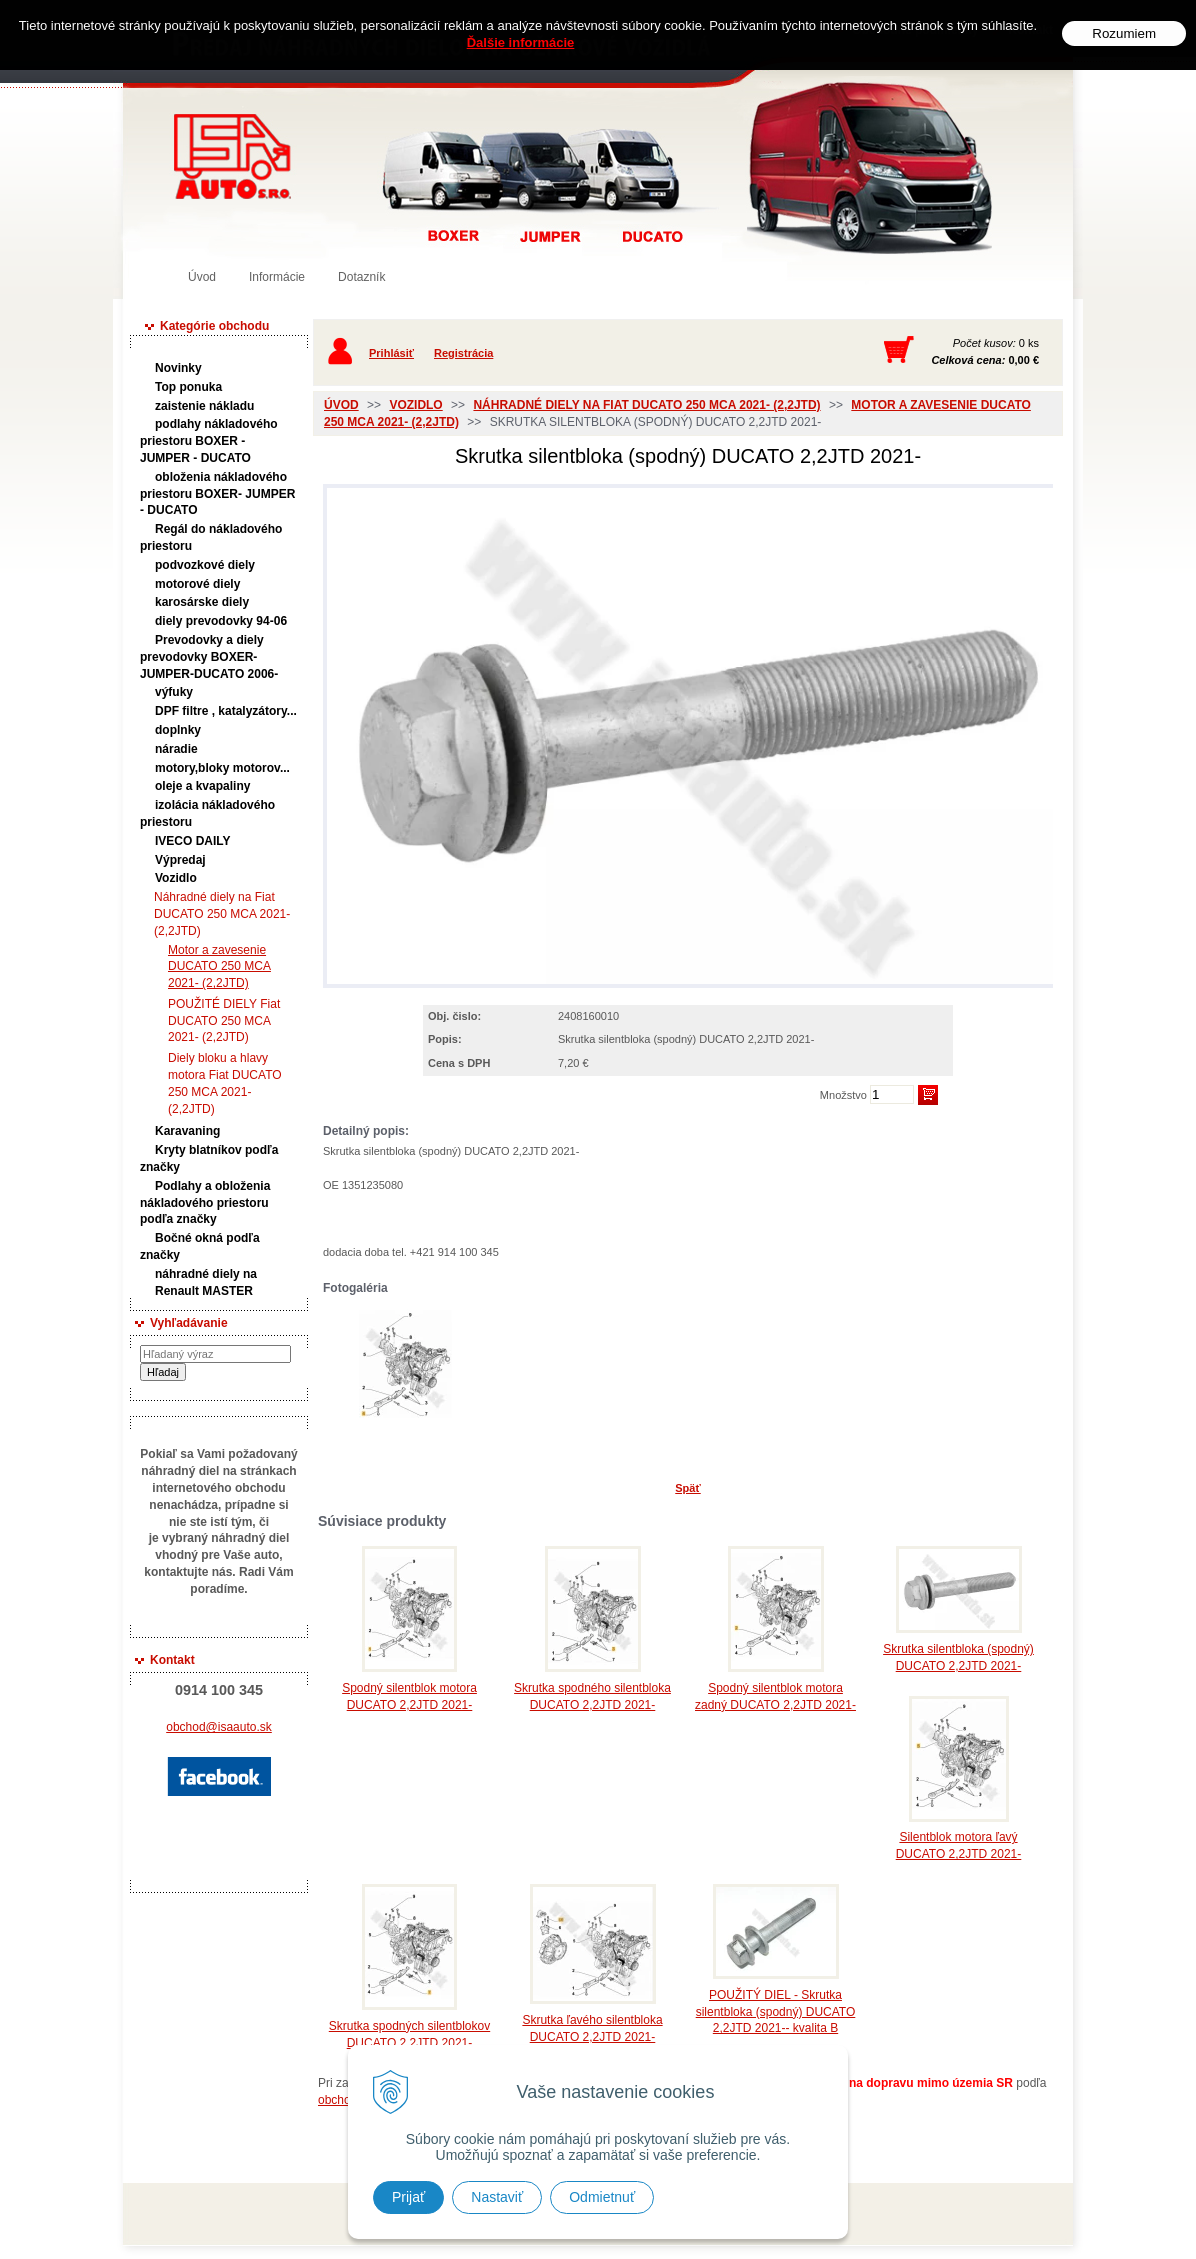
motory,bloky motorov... (222, 768)
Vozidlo (176, 878)
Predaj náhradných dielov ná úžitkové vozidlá (232, 156)
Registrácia (463, 353)
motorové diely (197, 584)
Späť (687, 1488)
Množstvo (843, 1095)
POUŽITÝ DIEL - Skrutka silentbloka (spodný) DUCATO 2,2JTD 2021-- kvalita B (776, 2012)
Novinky (178, 368)
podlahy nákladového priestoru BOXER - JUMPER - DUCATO (209, 441)
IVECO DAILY (193, 841)
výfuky (174, 692)
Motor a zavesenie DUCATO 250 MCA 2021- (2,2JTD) (219, 967)
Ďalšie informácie (521, 42)
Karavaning (187, 1131)
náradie (176, 749)
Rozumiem (1124, 33)
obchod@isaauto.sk (219, 1727)
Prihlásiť (391, 353)
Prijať (408, 2197)
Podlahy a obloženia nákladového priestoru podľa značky (205, 1203)
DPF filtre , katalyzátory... (226, 711)
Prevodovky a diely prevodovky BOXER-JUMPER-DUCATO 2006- (209, 657)
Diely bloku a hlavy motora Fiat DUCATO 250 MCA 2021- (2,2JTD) (225, 1083)
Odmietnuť (602, 2197)
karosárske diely (202, 602)
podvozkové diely (205, 565)
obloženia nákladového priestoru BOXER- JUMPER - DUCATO (217, 494)
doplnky (178, 730)
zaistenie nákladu (204, 406)
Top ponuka (188, 387)
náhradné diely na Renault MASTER (206, 1282)
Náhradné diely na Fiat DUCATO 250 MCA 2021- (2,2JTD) (222, 914)
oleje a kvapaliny (202, 786)
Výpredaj (180, 860)
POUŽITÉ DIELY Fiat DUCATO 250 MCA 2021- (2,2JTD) (224, 1021)
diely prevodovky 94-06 (221, 621)
